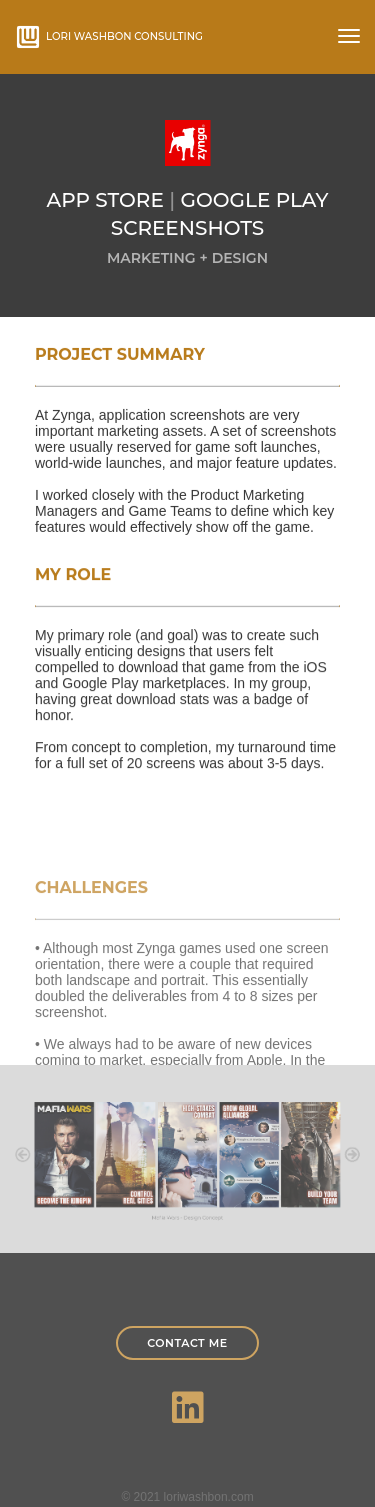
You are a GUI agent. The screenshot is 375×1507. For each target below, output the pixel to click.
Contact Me (187, 1343)
